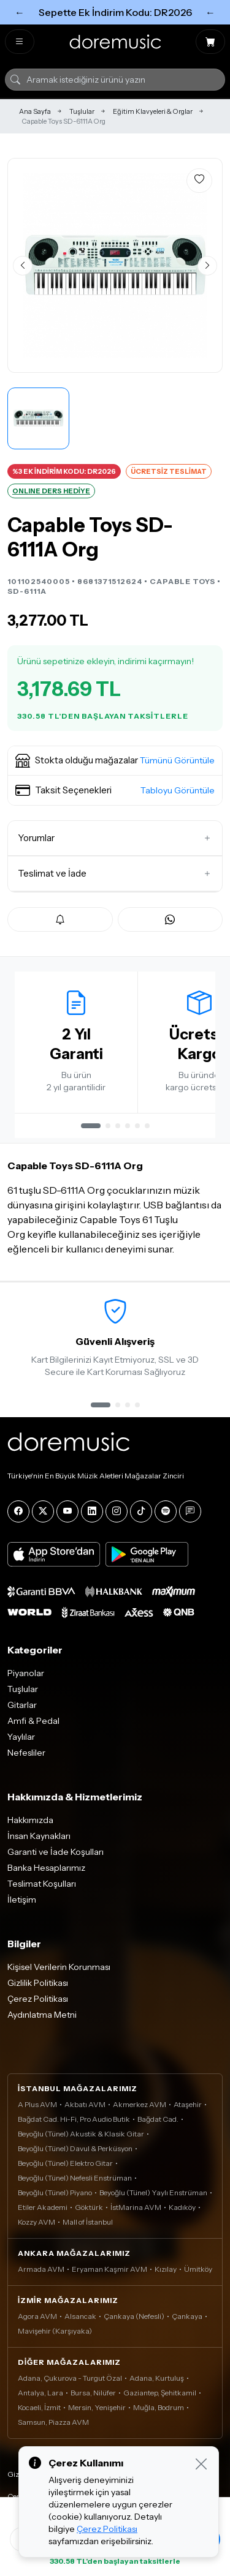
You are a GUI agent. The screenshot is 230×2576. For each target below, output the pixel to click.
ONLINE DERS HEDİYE (51, 491)
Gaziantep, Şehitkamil (159, 2392)
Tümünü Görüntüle (177, 760)
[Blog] (190, 1511)
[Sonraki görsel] (207, 265)
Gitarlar (22, 1704)
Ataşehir (188, 2104)
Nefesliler (26, 1752)
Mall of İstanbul (88, 2221)
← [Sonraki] (210, 12)
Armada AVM (41, 2269)
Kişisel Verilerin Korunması (58, 1966)
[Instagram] (116, 1511)
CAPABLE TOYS (182, 581)
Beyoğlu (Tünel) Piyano (55, 2192)
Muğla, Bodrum (158, 2407)
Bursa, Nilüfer (93, 2392)
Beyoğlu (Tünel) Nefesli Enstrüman (75, 2177)
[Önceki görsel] (23, 265)
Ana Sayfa (35, 111)
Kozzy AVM (36, 2221)
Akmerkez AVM (139, 2104)
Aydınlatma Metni (42, 2014)
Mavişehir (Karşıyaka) (55, 2330)
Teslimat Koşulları (41, 1883)
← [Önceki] (20, 12)
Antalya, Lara (40, 2392)
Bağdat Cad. (157, 2119)
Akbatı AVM (84, 2104)
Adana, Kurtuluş (156, 2378)
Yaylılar (21, 1736)
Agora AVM (37, 2316)
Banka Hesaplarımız (46, 1867)
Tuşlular (81, 111)
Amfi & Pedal (33, 1720)
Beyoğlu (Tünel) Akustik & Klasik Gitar (81, 2133)
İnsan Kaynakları (39, 1835)
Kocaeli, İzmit (39, 2407)
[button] (115, 761)
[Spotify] (166, 1511)
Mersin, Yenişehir (97, 2407)
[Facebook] (18, 1511)
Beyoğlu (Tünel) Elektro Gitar (65, 2163)
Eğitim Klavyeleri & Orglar (153, 111)
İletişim (21, 1899)
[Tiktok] (141, 1511)
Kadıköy (182, 2207)
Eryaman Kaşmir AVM (109, 2269)
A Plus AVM (37, 2104)
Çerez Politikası (37, 1998)
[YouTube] (67, 1511)
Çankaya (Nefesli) (134, 2316)
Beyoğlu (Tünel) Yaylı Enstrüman (153, 2192)
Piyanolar (25, 1673)
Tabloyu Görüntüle (177, 790)
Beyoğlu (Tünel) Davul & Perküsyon (75, 2148)
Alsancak (80, 2316)
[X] (43, 1511)
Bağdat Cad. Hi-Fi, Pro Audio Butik (74, 2119)
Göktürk (89, 2207)
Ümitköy (198, 2269)
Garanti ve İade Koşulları (55, 1851)
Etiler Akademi (42, 2207)
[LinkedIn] (92, 1511)
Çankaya (187, 2316)
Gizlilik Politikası (37, 1982)
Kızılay (166, 2269)
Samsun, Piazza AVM (53, 2422)
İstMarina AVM (135, 2207)
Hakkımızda (30, 1819)
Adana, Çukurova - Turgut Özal (70, 2378)
